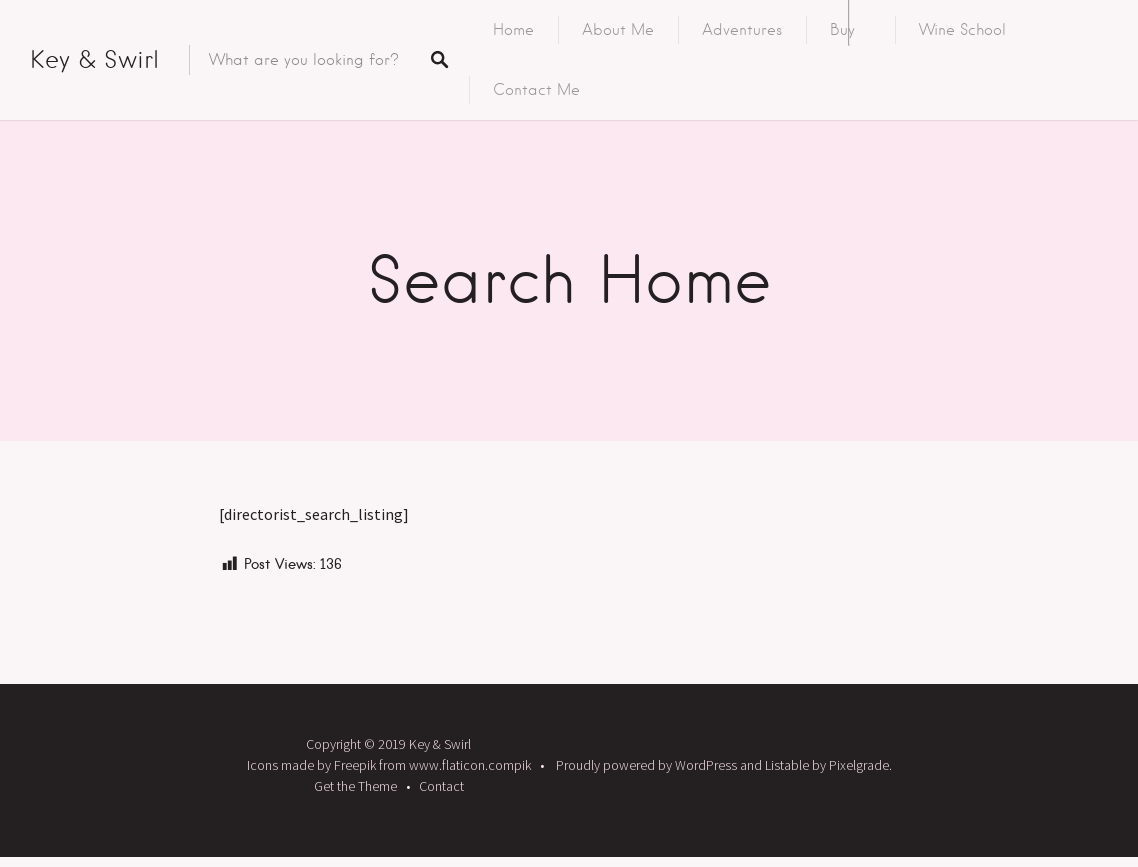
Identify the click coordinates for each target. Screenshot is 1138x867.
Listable (787, 765)
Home (513, 30)
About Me (618, 30)
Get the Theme (355, 786)
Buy (842, 30)
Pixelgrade (859, 765)
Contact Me (536, 90)
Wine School (962, 30)
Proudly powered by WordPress (646, 765)
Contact (441, 786)
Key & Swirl (94, 59)
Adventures (742, 30)
